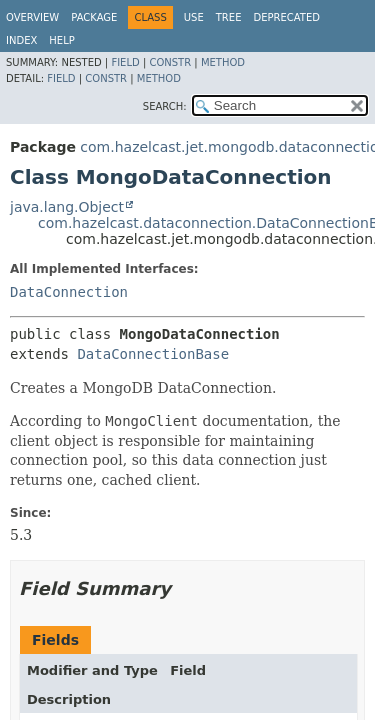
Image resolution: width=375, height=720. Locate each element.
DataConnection (69, 292)
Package (94, 17)
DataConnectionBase (153, 354)
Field (125, 62)
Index (21, 40)
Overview (32, 17)
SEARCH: (165, 106)
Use (194, 17)
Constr (170, 62)
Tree (229, 17)
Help (61, 40)
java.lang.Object (67, 207)
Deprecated (286, 17)
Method (223, 62)
